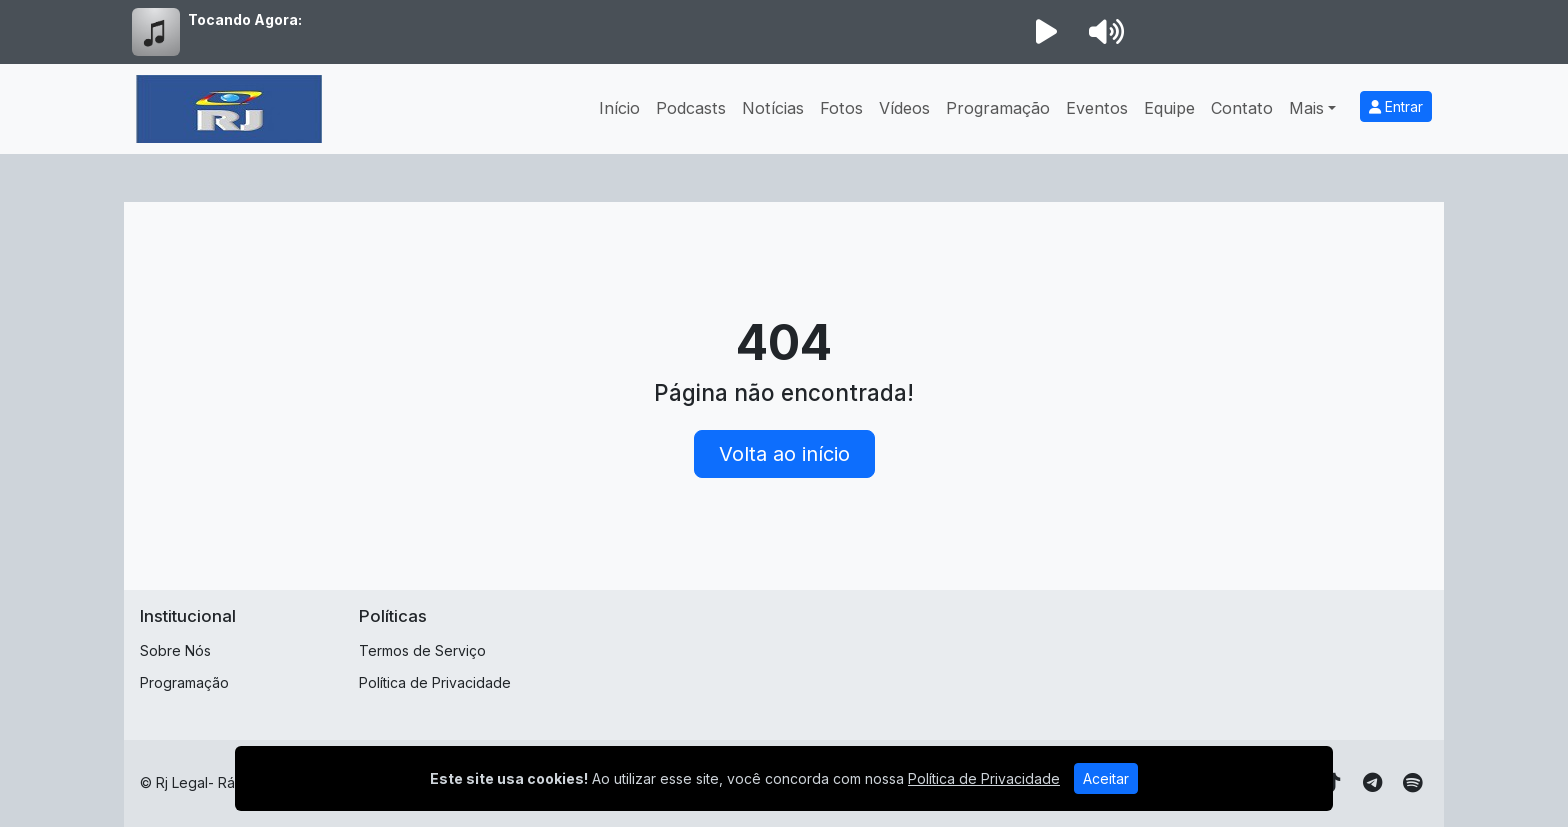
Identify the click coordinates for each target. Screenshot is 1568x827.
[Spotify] (1412, 783)
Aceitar (1106, 778)
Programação (998, 108)
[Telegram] (1372, 783)
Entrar (1396, 106)
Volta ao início (784, 454)
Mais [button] (1306, 108)
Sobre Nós (175, 650)
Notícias (773, 108)
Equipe (1169, 108)
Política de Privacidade (435, 682)
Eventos (1097, 108)
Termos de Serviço (422, 650)
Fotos (841, 108)
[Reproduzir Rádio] (1046, 32)
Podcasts (691, 108)
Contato (1242, 108)
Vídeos (904, 108)
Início (619, 108)
